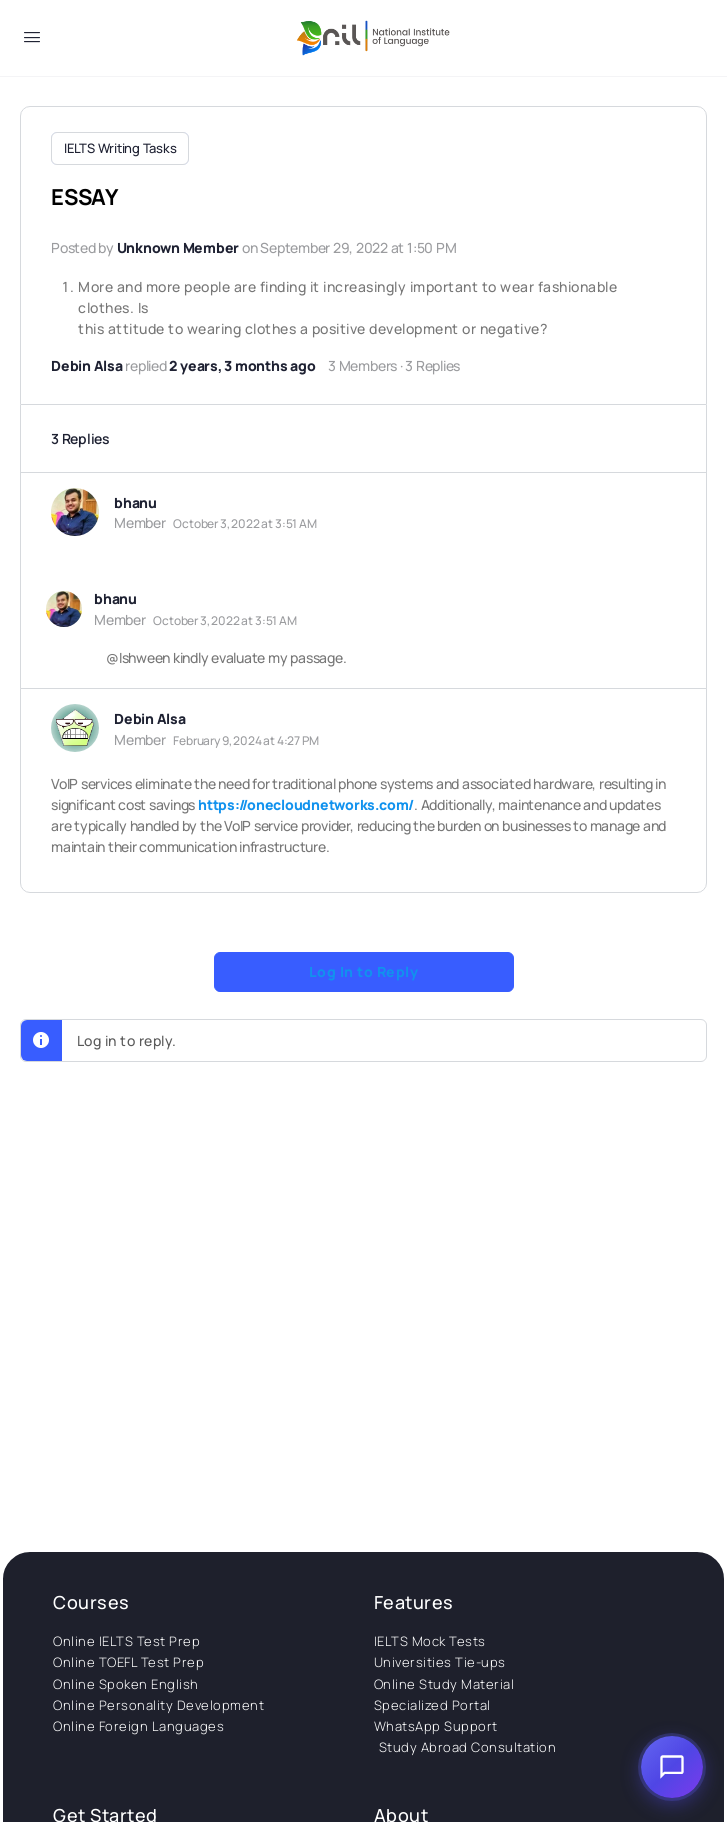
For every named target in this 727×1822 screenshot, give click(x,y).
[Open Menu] (32, 40)
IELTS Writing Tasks (120, 148)
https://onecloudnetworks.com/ (306, 802)
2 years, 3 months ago (242, 363)
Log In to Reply (364, 969)
